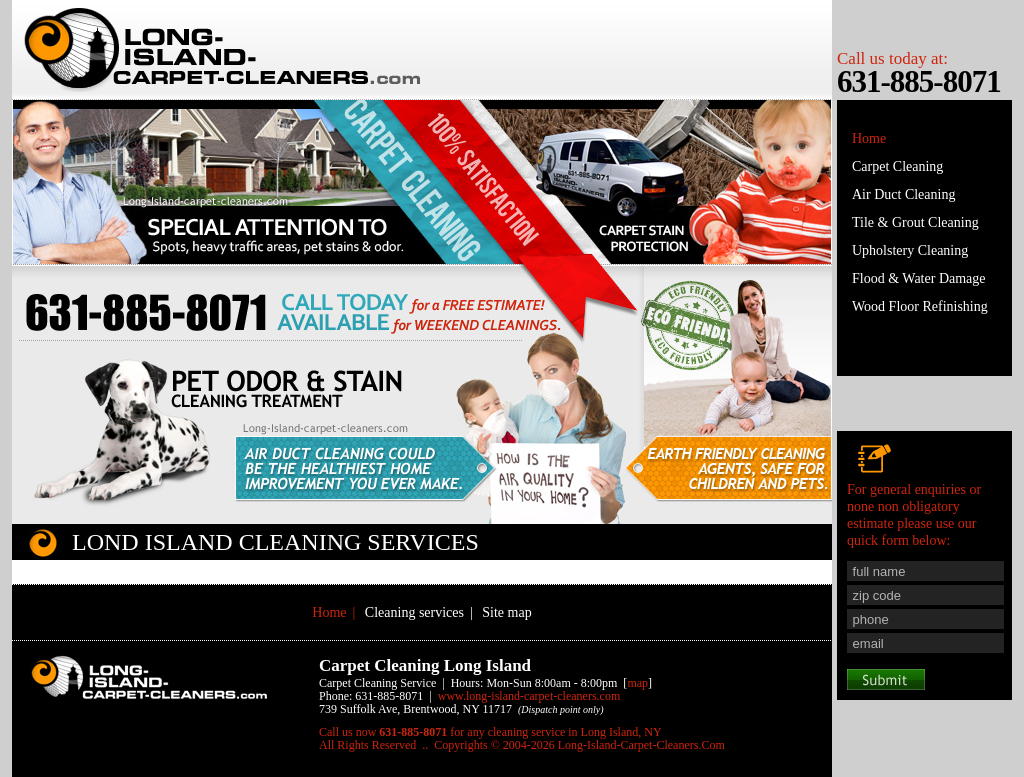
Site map (506, 612)
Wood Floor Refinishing (920, 306)
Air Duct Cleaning (903, 194)
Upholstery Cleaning (910, 250)
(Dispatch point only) (561, 709)
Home (869, 138)
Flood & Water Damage (919, 278)
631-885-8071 (919, 81)
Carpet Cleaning (897, 166)
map (637, 683)
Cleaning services (414, 612)
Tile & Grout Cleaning (915, 222)
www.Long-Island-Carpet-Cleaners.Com (529, 696)
